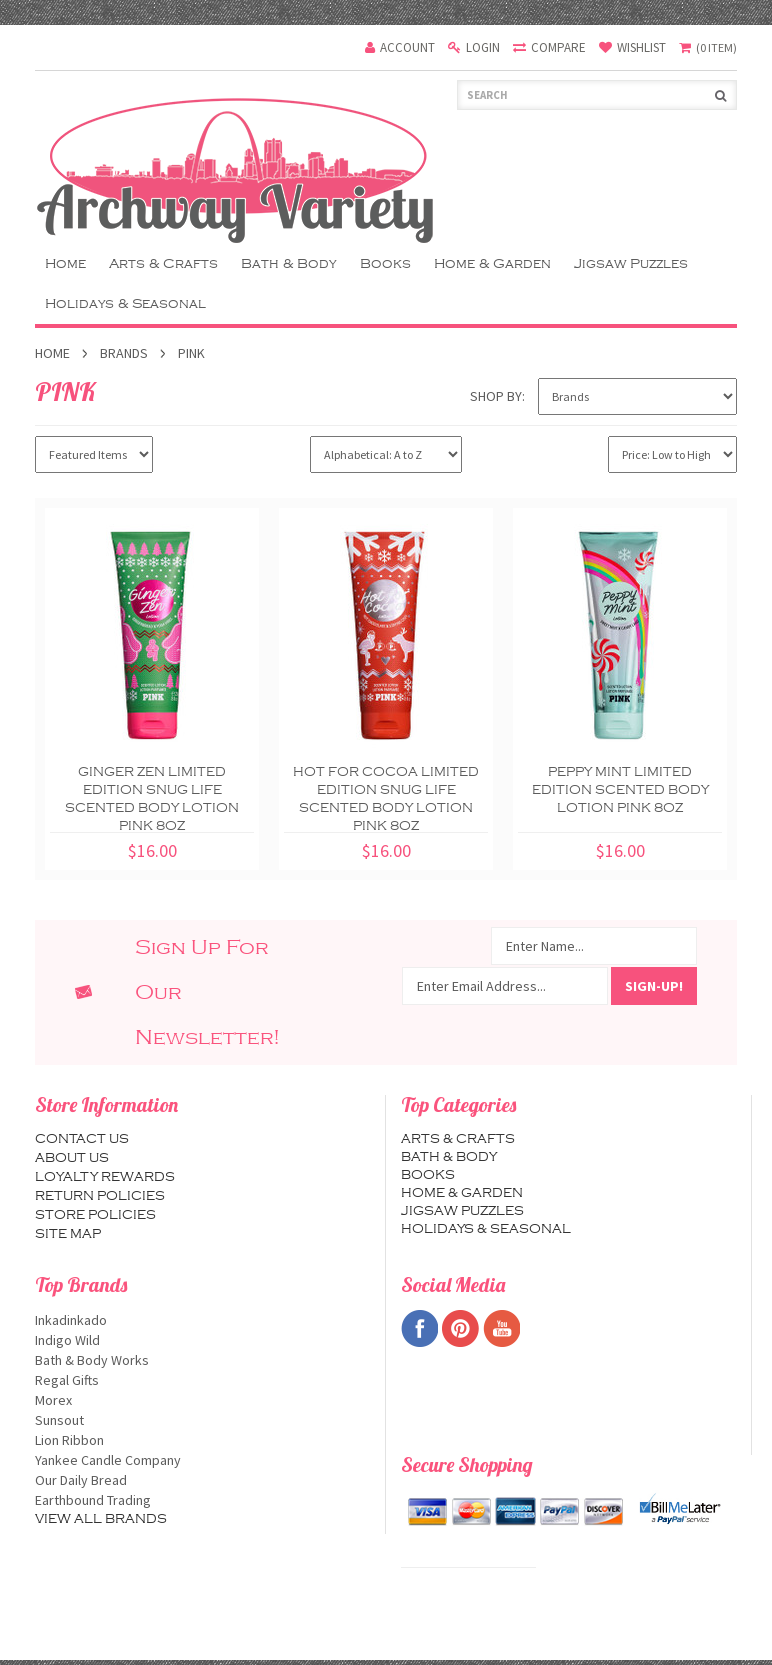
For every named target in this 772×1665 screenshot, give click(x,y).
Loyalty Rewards (105, 1177)
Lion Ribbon (202, 1440)
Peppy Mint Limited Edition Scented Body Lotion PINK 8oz (620, 790)
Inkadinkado (202, 1320)
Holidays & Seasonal (125, 303)
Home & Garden (492, 263)
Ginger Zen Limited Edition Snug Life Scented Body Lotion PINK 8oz (152, 799)
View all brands (101, 1519)
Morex (202, 1400)
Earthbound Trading (202, 1500)
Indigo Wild (202, 1340)
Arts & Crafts (163, 263)
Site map (68, 1234)
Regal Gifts (202, 1380)
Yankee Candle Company (202, 1460)
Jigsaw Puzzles (631, 263)
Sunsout (202, 1420)
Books (385, 263)
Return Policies (100, 1196)
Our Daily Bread (202, 1480)
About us (72, 1158)
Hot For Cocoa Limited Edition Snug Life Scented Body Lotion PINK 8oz (386, 799)
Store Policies (95, 1215)
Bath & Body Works (202, 1360)
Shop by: (497, 396)
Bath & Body (289, 263)
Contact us (82, 1139)
